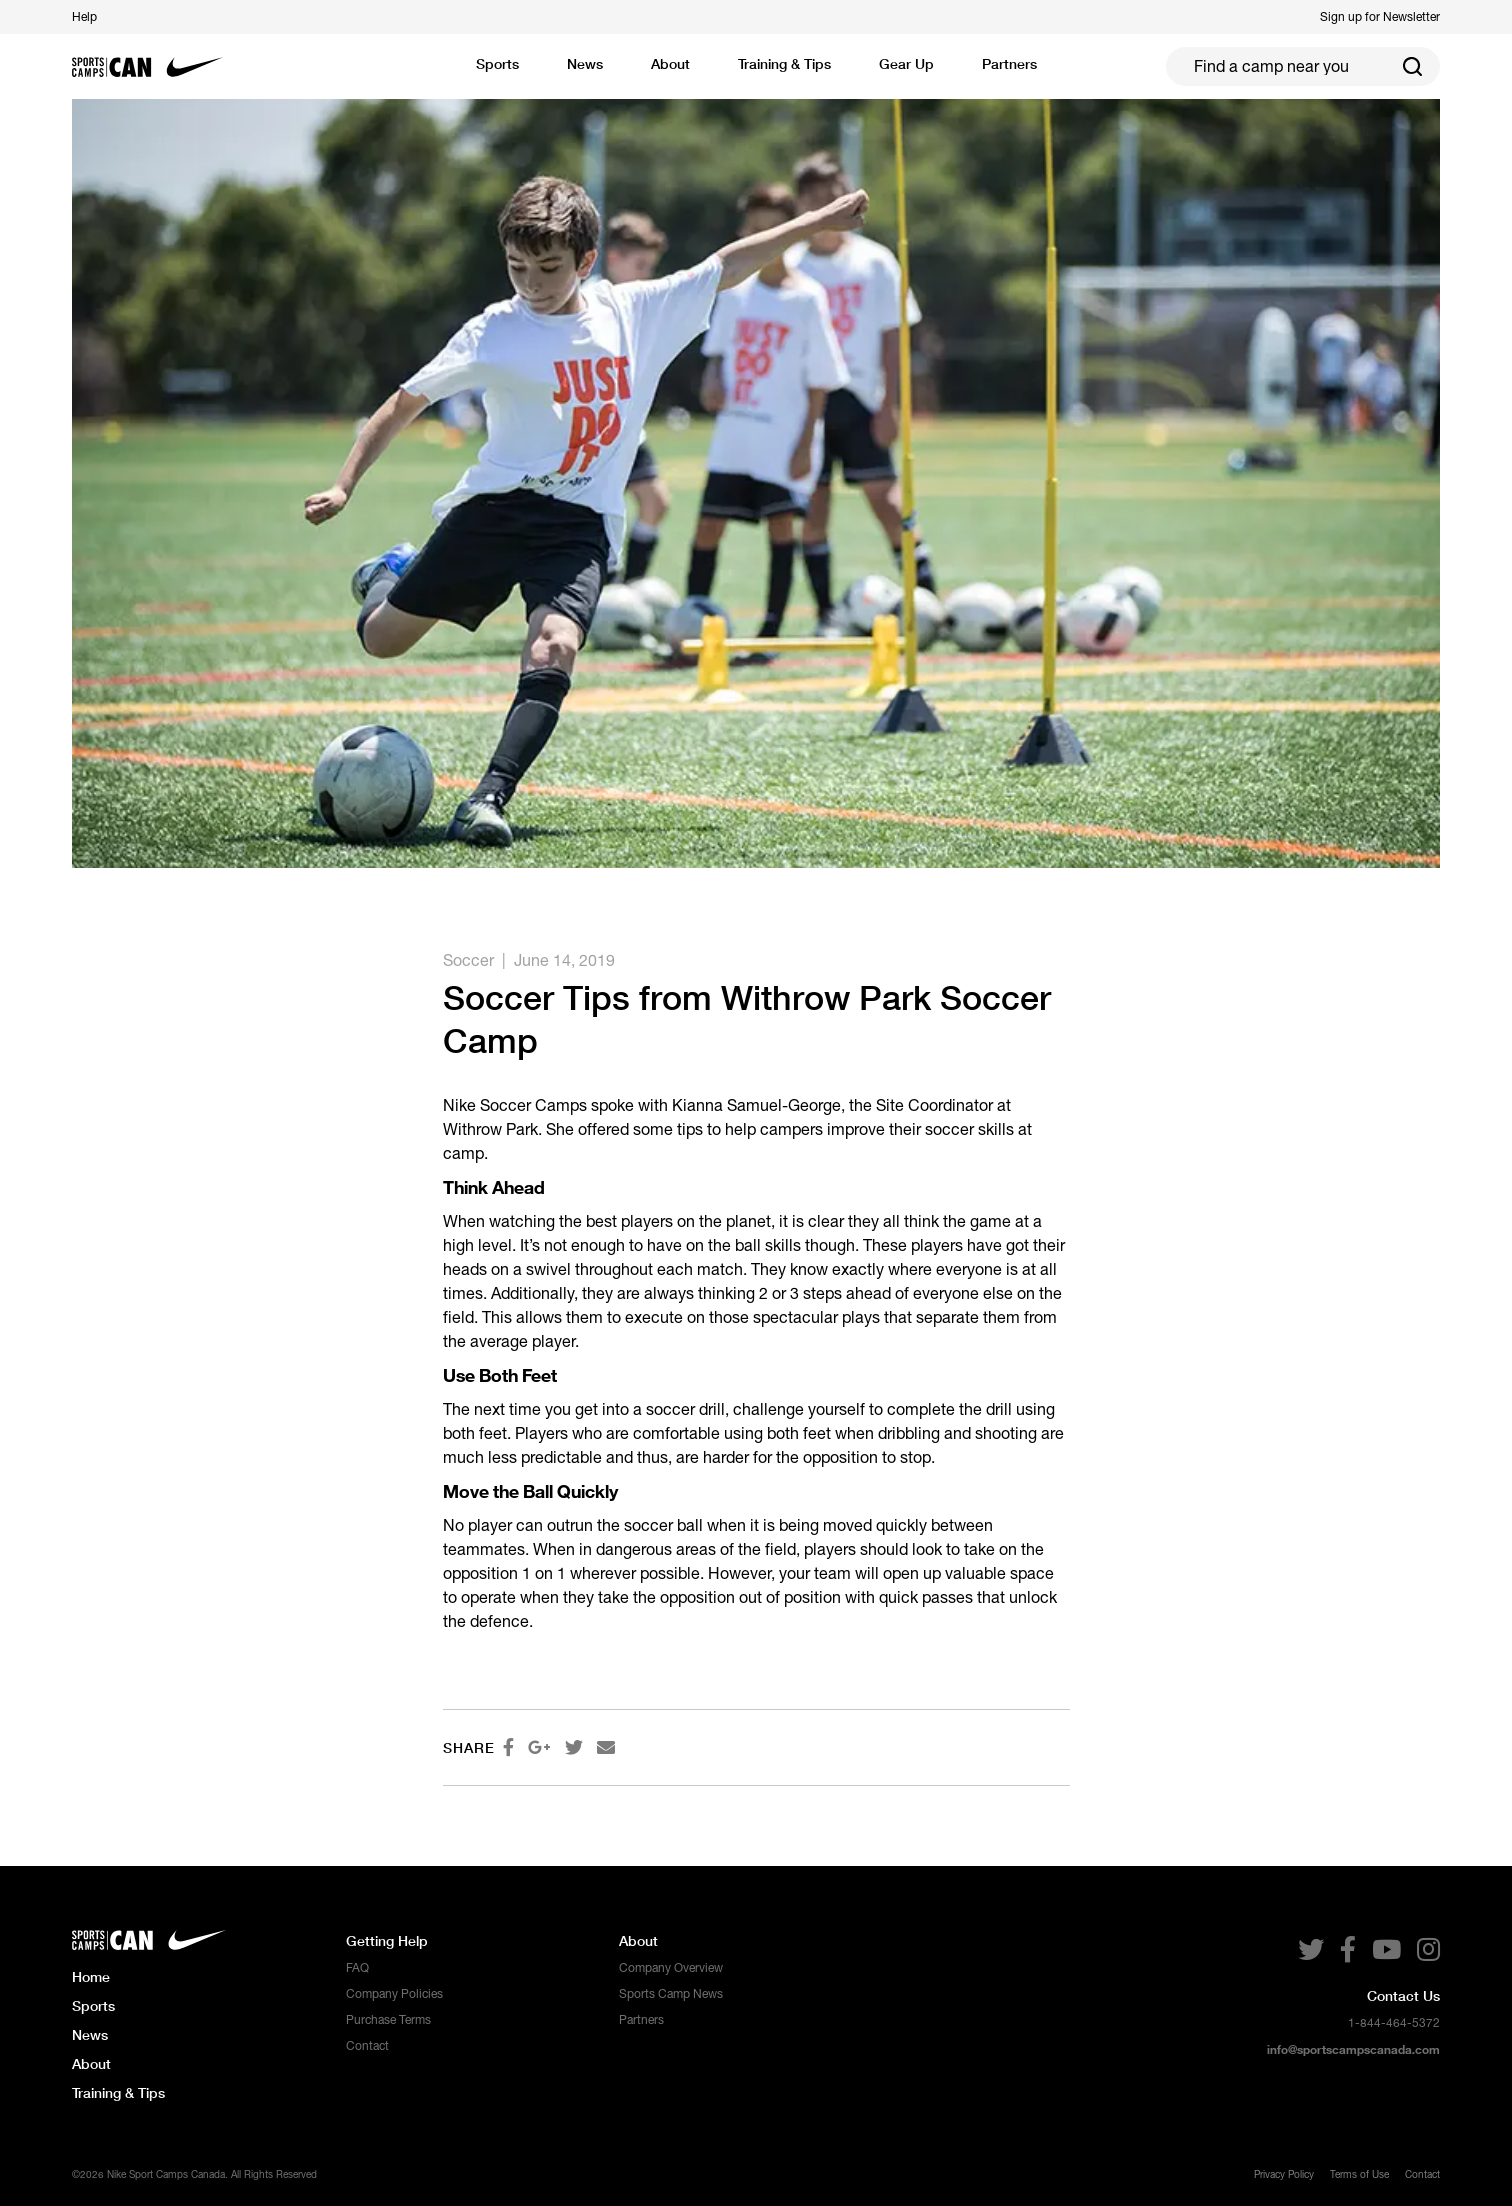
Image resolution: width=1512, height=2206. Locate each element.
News (585, 63)
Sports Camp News (671, 1994)
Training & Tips (118, 2092)
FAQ (357, 1968)
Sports (497, 63)
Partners (641, 2020)
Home (91, 1976)
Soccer (468, 960)
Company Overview (671, 1968)
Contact (367, 2046)
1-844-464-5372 (1394, 2023)
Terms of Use (1359, 2174)
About (91, 2063)
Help (84, 17)
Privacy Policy (1284, 2174)
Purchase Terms (388, 2020)
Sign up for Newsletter (1380, 17)
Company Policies (394, 1994)
